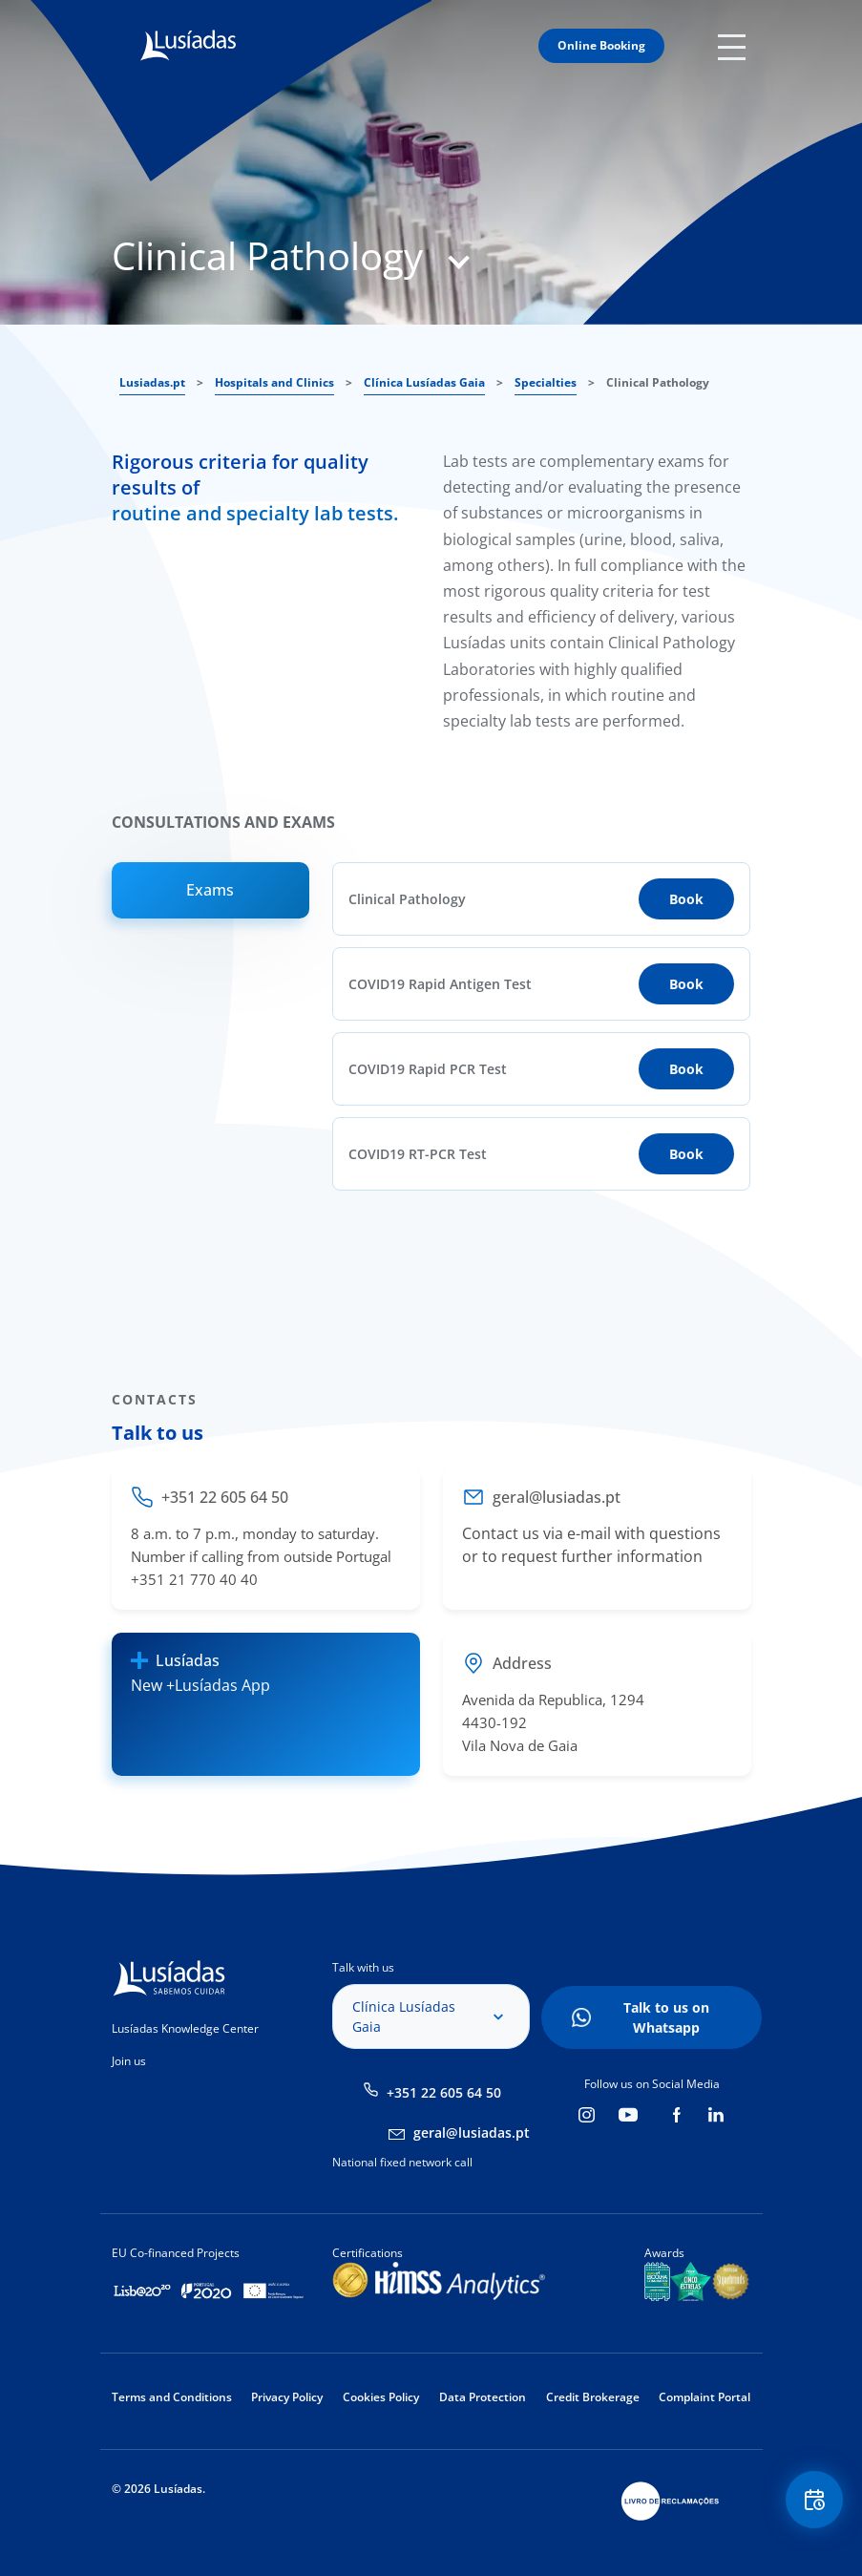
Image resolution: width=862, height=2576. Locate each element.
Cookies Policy (381, 2397)
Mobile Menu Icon (734, 45)
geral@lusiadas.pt (471, 2132)
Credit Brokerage (593, 2397)
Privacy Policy (287, 2397)
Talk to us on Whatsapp (666, 2017)
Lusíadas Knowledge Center (185, 2028)
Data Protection (482, 2397)
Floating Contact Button (814, 2500)
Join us (129, 2061)
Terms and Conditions (172, 2397)
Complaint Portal (704, 2397)
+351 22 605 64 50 (444, 2092)
